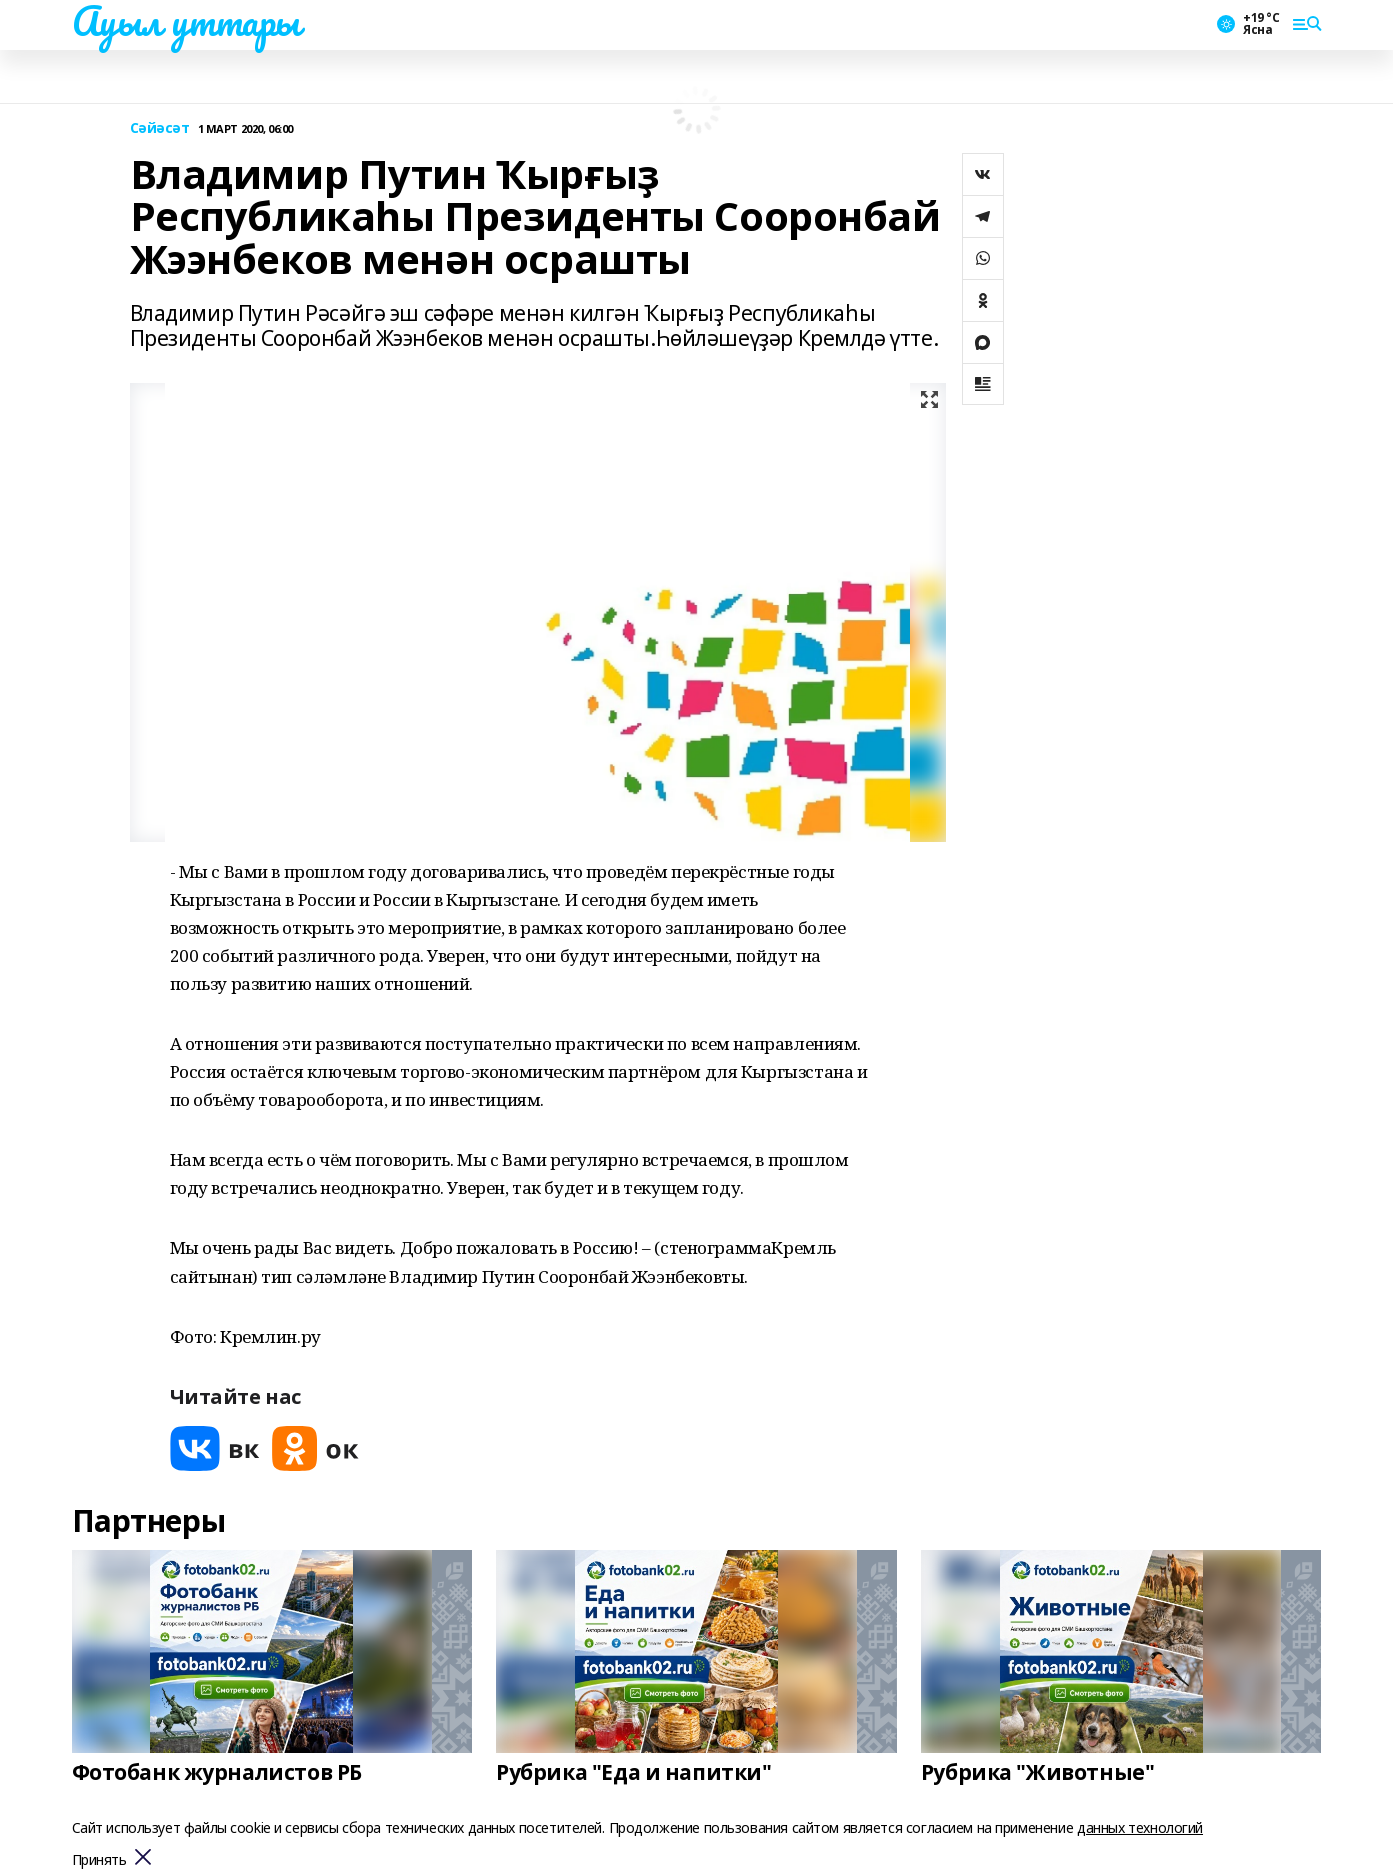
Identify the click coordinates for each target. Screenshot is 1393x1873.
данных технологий (1140, 1827)
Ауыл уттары (186, 21)
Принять (99, 1860)
